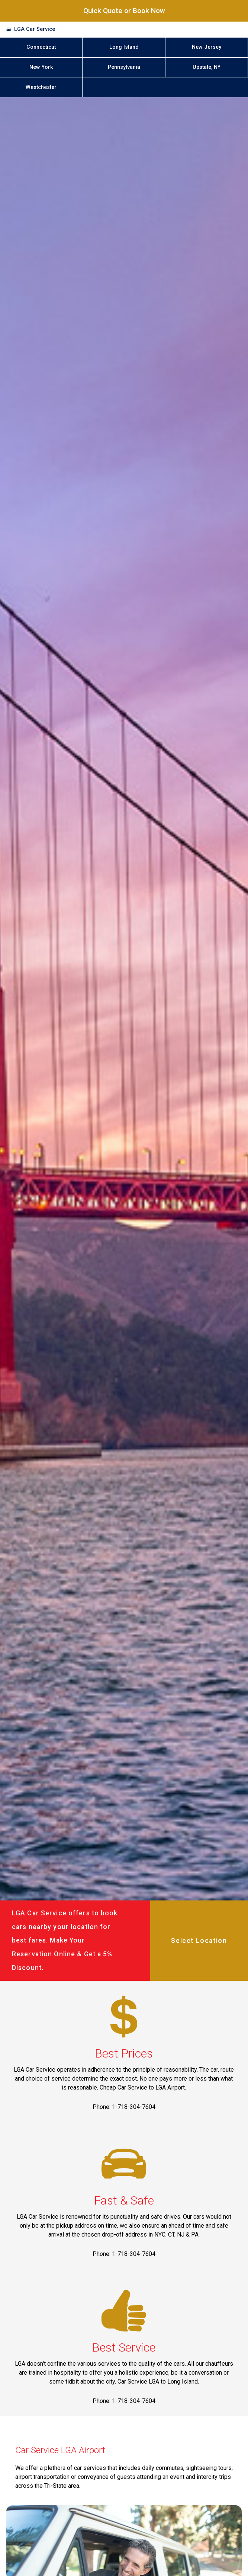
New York (41, 67)
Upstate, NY (206, 67)
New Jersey (206, 47)
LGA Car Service (34, 29)
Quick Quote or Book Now (124, 10)
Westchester (41, 87)
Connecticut (41, 47)
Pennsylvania (124, 67)
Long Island (124, 47)
